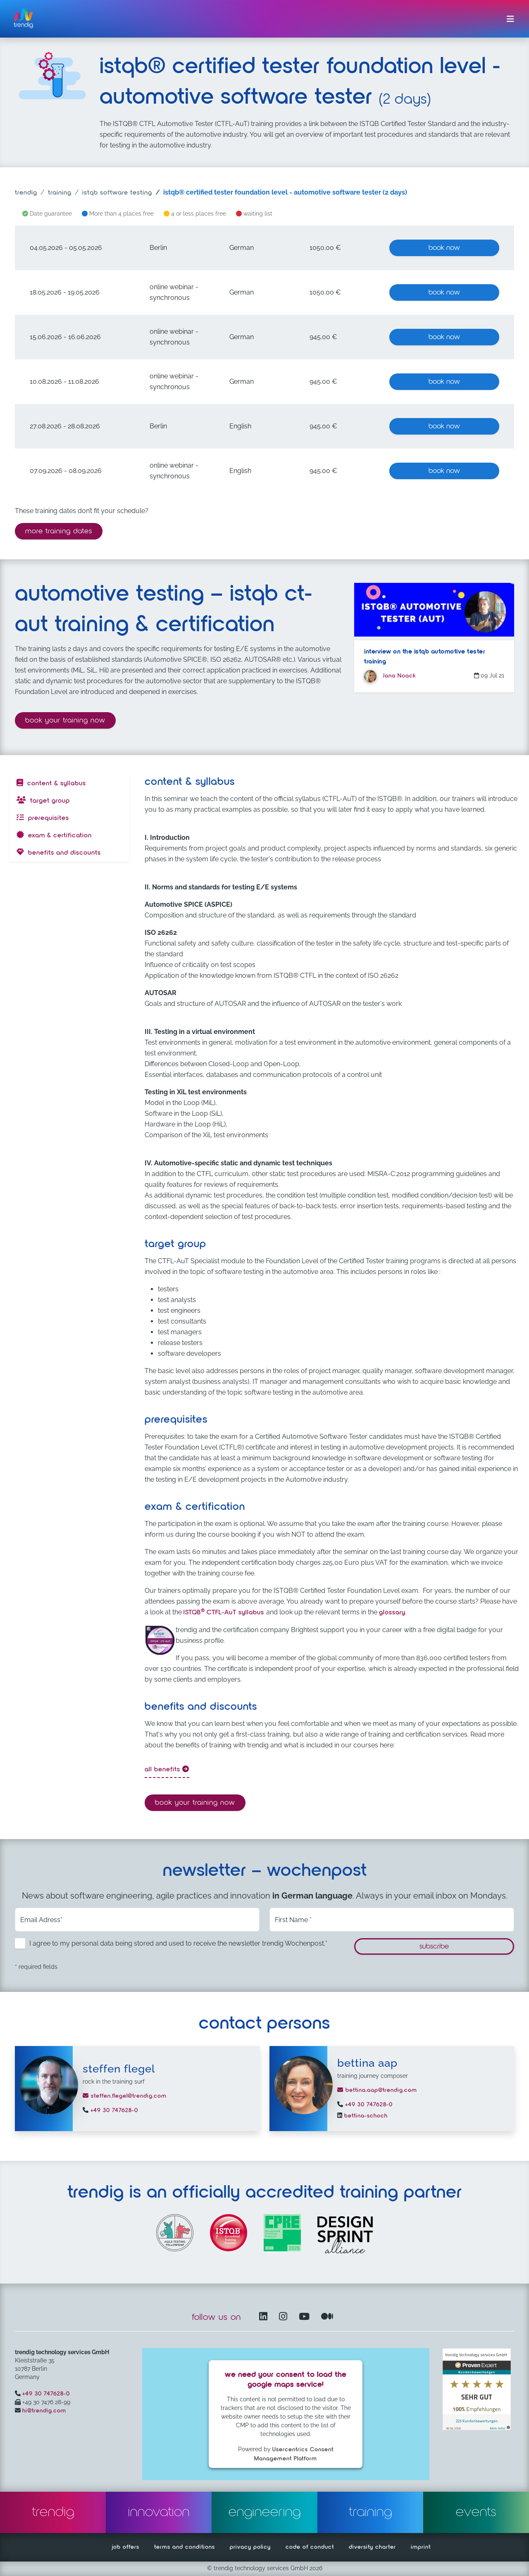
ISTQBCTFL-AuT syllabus (224, 1612)
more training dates (58, 531)
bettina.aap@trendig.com (377, 2090)
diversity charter (372, 2547)
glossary (392, 1612)
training (59, 193)
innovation (159, 2512)
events (476, 2512)
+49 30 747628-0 (113, 2110)
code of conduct (310, 2547)
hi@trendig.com (44, 2411)
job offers (125, 2547)
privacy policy (250, 2547)
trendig (26, 193)
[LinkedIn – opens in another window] (265, 2317)
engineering (265, 2512)
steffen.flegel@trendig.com (125, 2096)
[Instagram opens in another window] (285, 2317)
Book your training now (70, 719)
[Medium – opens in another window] (327, 2317)
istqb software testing (117, 193)
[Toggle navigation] (510, 19)
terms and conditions (184, 2547)
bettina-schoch (365, 2116)
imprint (421, 2547)
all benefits (167, 1769)
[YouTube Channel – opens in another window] (306, 2317)
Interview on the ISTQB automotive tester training (424, 657)
